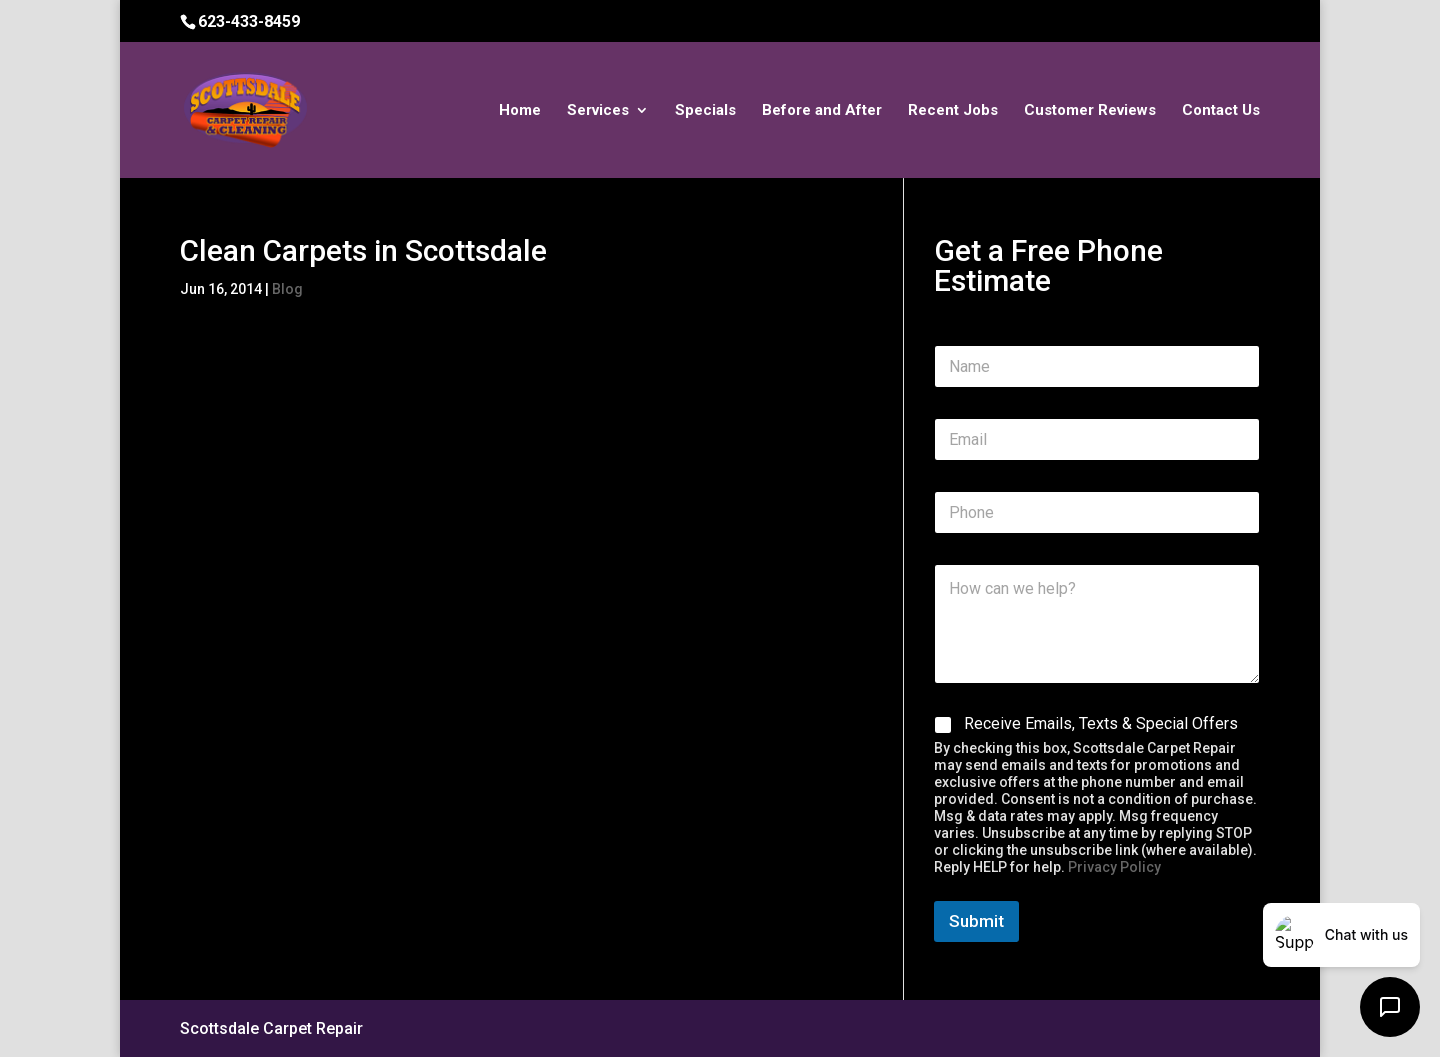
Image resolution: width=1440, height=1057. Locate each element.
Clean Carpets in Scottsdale (363, 250)
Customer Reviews (1090, 111)
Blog (287, 289)
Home (520, 111)
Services (598, 111)
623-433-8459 (249, 21)
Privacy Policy (1114, 867)
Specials (705, 111)
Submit (976, 921)
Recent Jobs (953, 111)
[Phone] (1097, 512)
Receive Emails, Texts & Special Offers (1101, 723)
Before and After (822, 111)
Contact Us (1221, 111)
